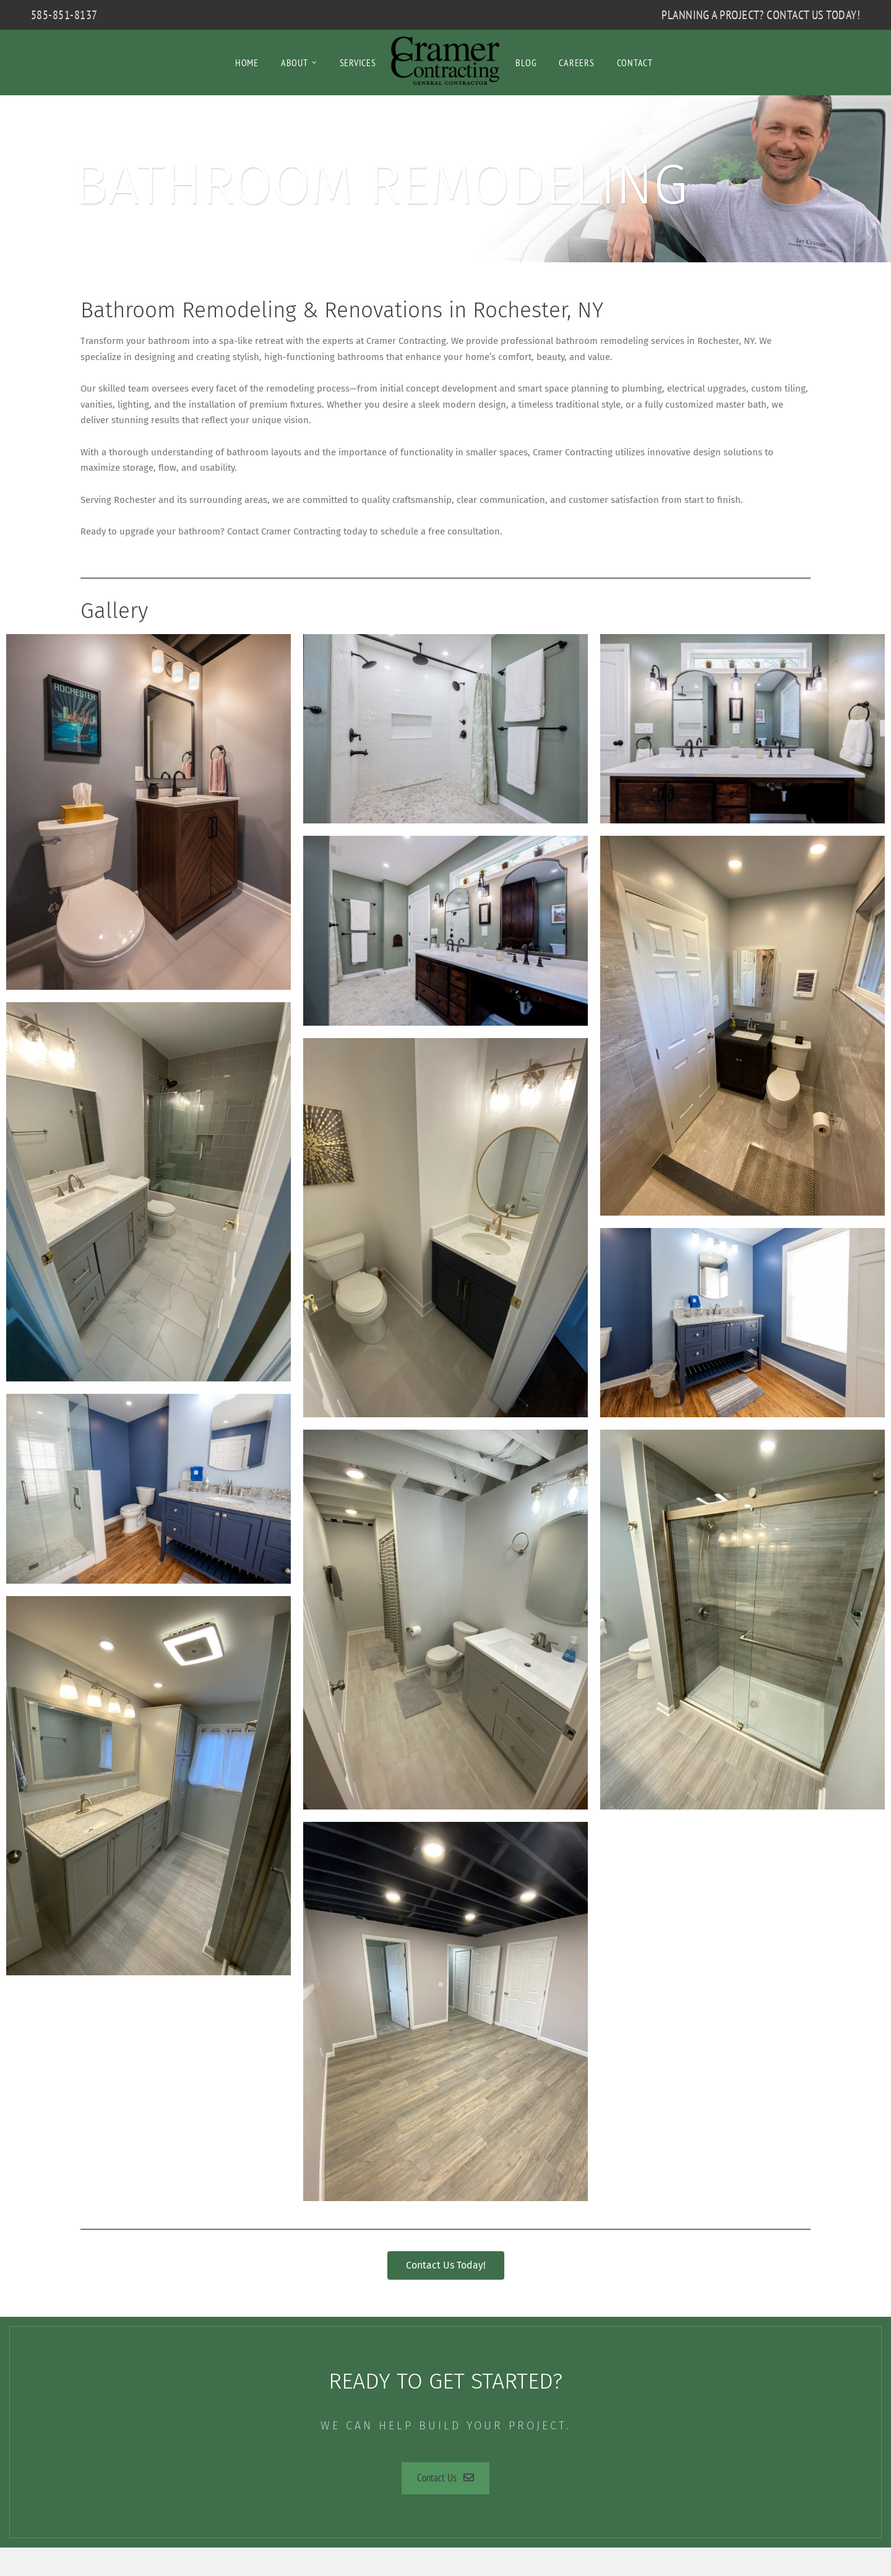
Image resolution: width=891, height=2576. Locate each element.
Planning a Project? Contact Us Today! (760, 15)
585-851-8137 (64, 15)
